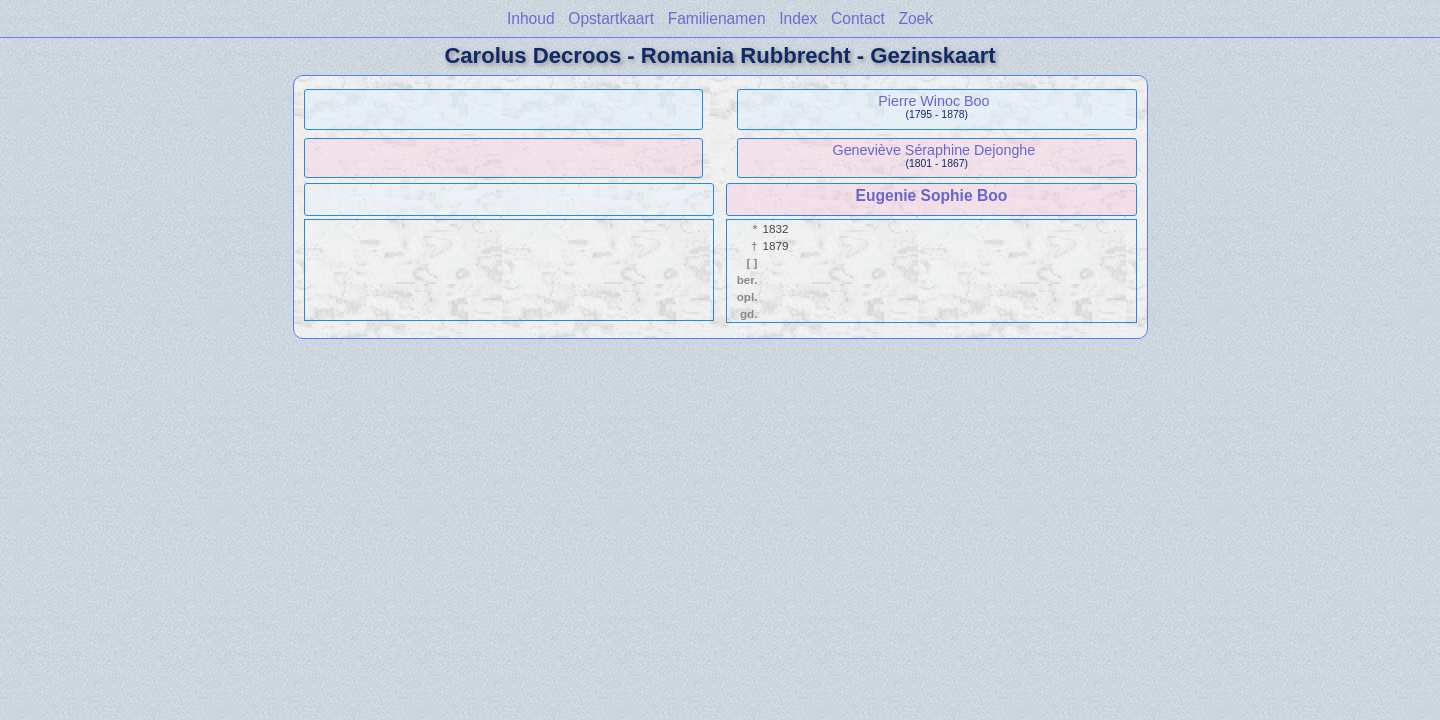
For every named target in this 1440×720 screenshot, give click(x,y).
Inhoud (531, 18)
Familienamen (717, 18)
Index (798, 18)
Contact (858, 18)
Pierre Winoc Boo (933, 101)
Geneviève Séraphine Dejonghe (934, 150)
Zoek (915, 18)
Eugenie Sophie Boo (932, 195)
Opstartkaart (611, 18)
